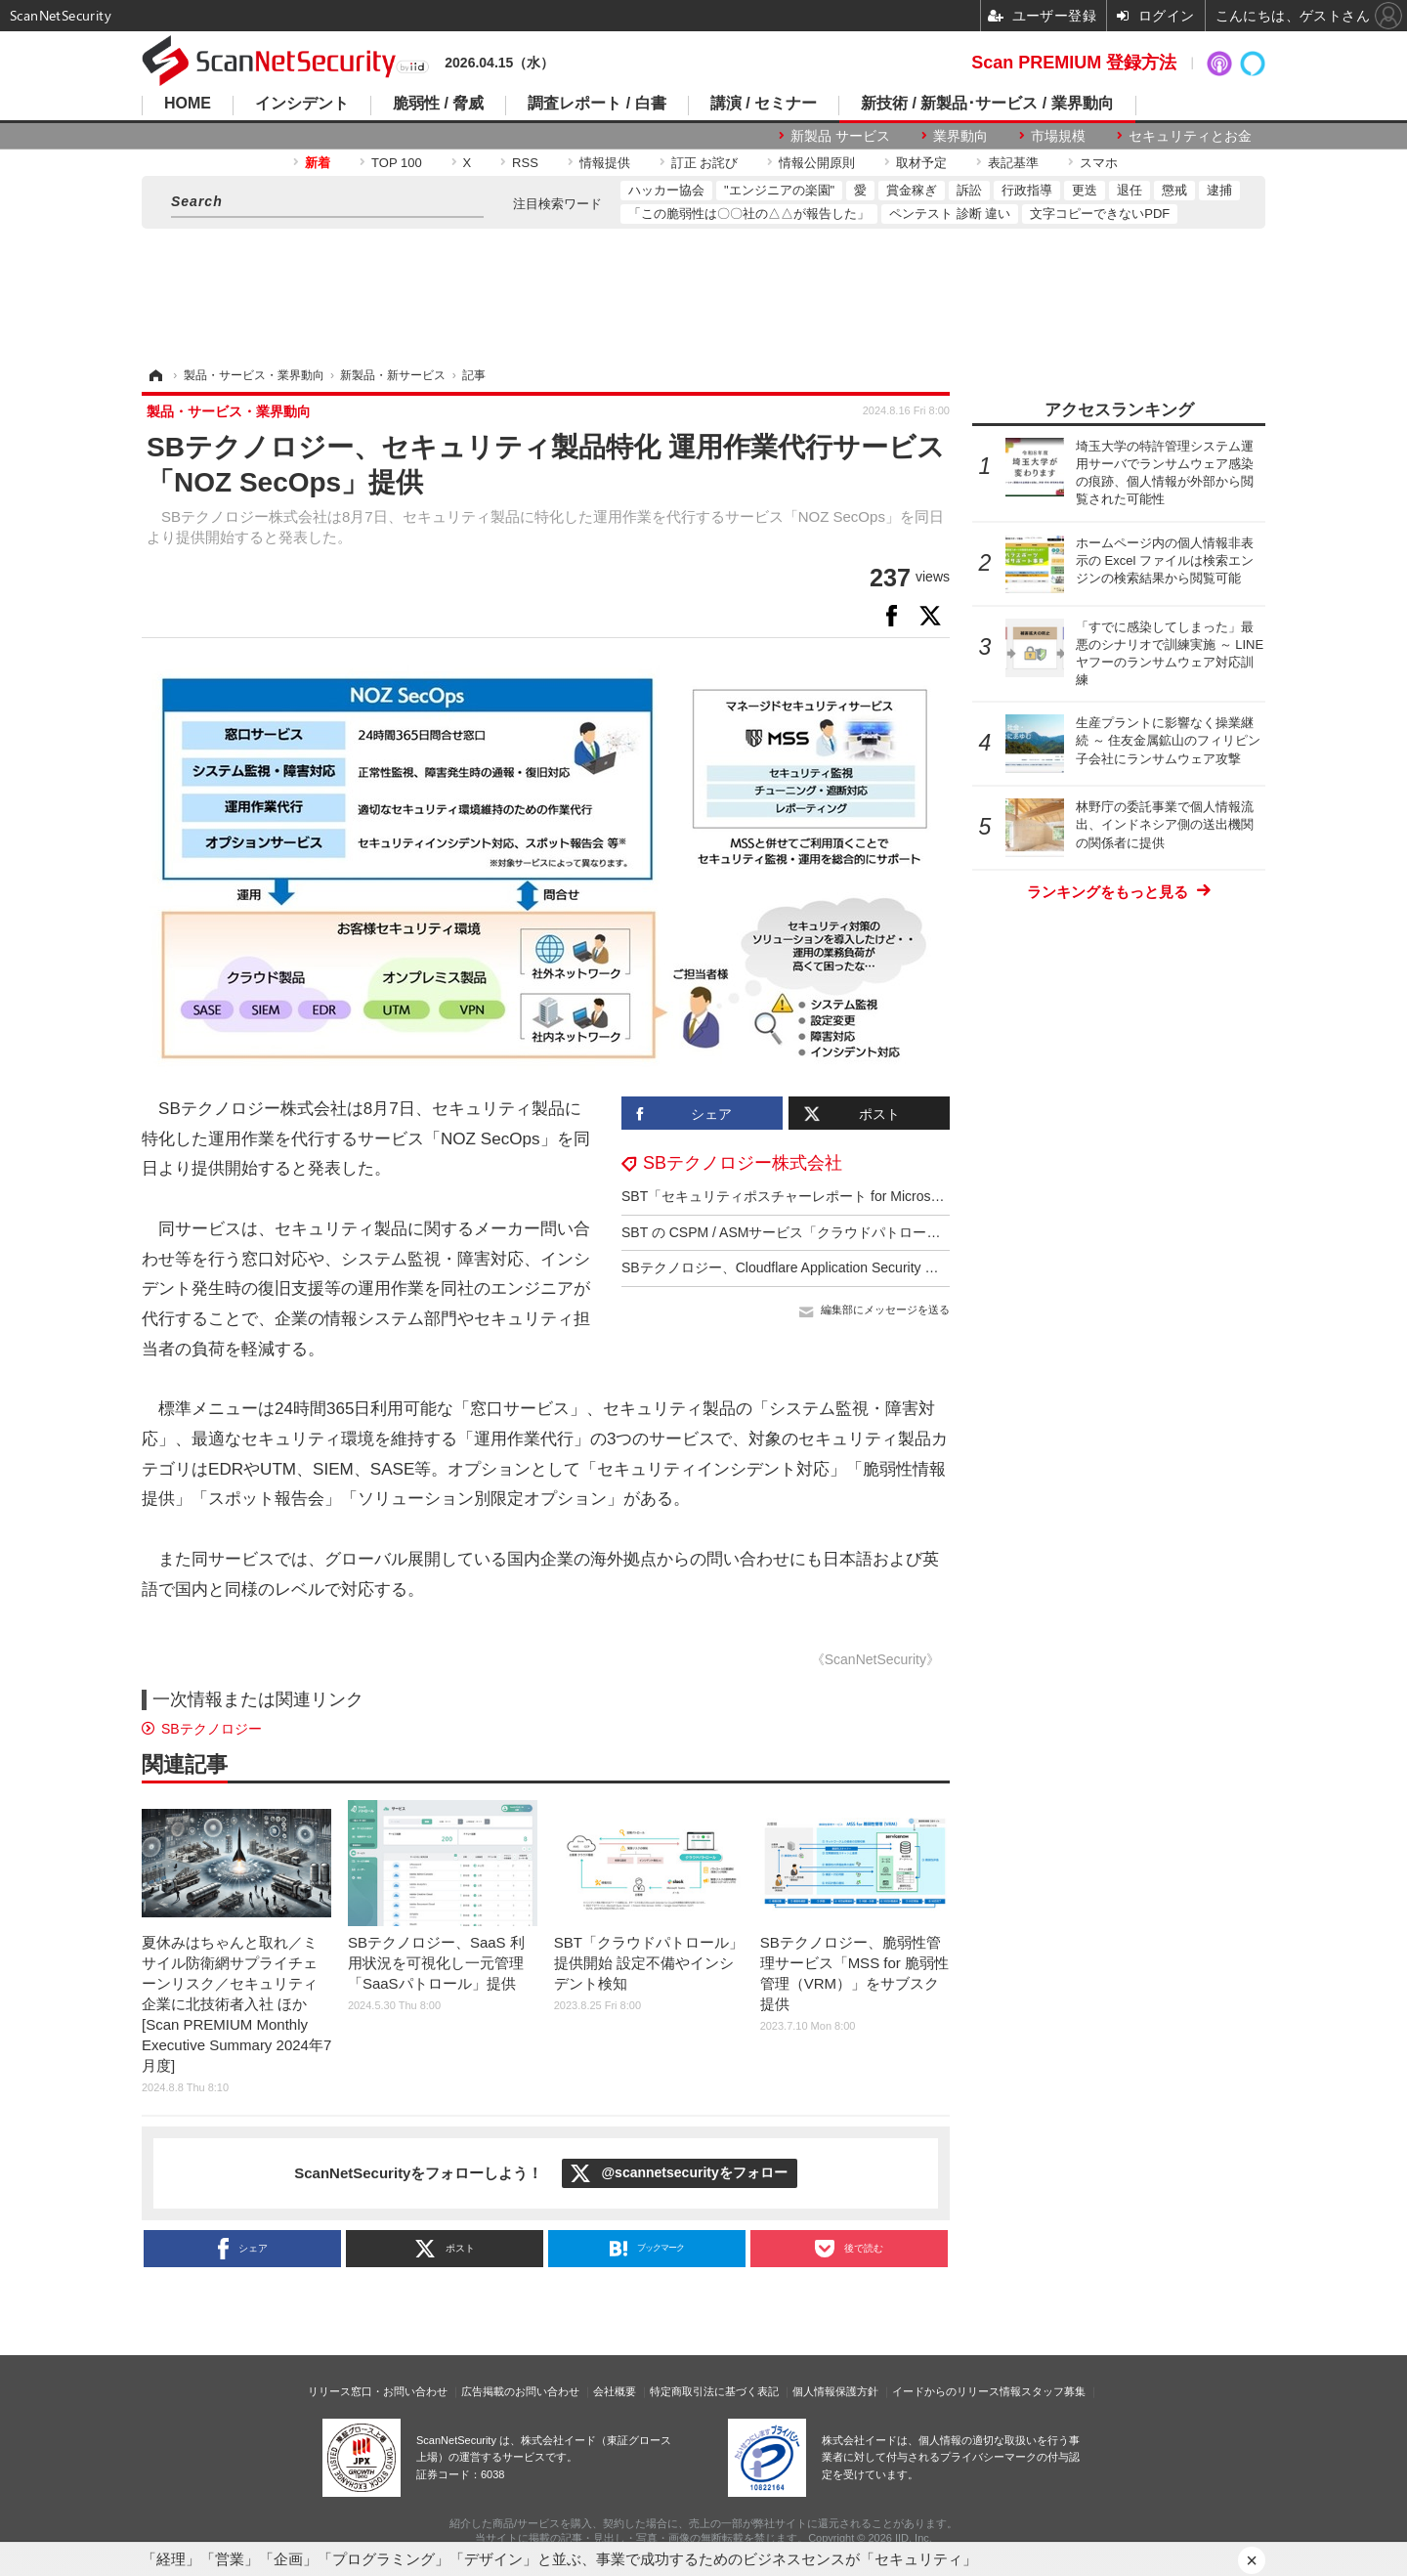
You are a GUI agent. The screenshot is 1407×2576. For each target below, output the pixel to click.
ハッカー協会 (666, 190)
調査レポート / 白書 (596, 103)
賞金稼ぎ (911, 190)
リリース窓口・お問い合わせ (378, 2391)
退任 (1129, 190)
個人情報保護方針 (835, 2391)
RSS (525, 162)
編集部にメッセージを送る (885, 1309)
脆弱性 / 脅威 (438, 103)
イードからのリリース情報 (956, 2391)
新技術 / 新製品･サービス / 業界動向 (987, 103)
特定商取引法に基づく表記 (714, 2391)
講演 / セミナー (763, 103)
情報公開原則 (817, 162)
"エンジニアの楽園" (779, 190)
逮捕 (1219, 190)
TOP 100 (396, 162)
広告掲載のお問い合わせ (520, 2391)
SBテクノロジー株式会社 (742, 1163)
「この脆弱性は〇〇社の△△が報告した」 (749, 213)
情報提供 (604, 162)
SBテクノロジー (211, 1729)
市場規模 (1058, 136)
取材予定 (921, 162)
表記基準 (1013, 162)
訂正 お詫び (705, 162)
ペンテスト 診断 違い (949, 213)
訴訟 (969, 190)
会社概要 (614, 2391)
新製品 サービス (840, 136)
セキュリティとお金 (1190, 136)
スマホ (1099, 162)
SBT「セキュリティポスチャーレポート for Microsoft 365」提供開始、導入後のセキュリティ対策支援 (933, 1196)
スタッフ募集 (1053, 2391)
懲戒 (1174, 190)
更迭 (1084, 190)
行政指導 (1027, 190)
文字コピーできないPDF (1100, 213)
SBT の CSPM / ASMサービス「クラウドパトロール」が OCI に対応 (831, 1232)
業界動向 (960, 136)
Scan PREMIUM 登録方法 (1073, 62)
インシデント (302, 103)
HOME (187, 103)
